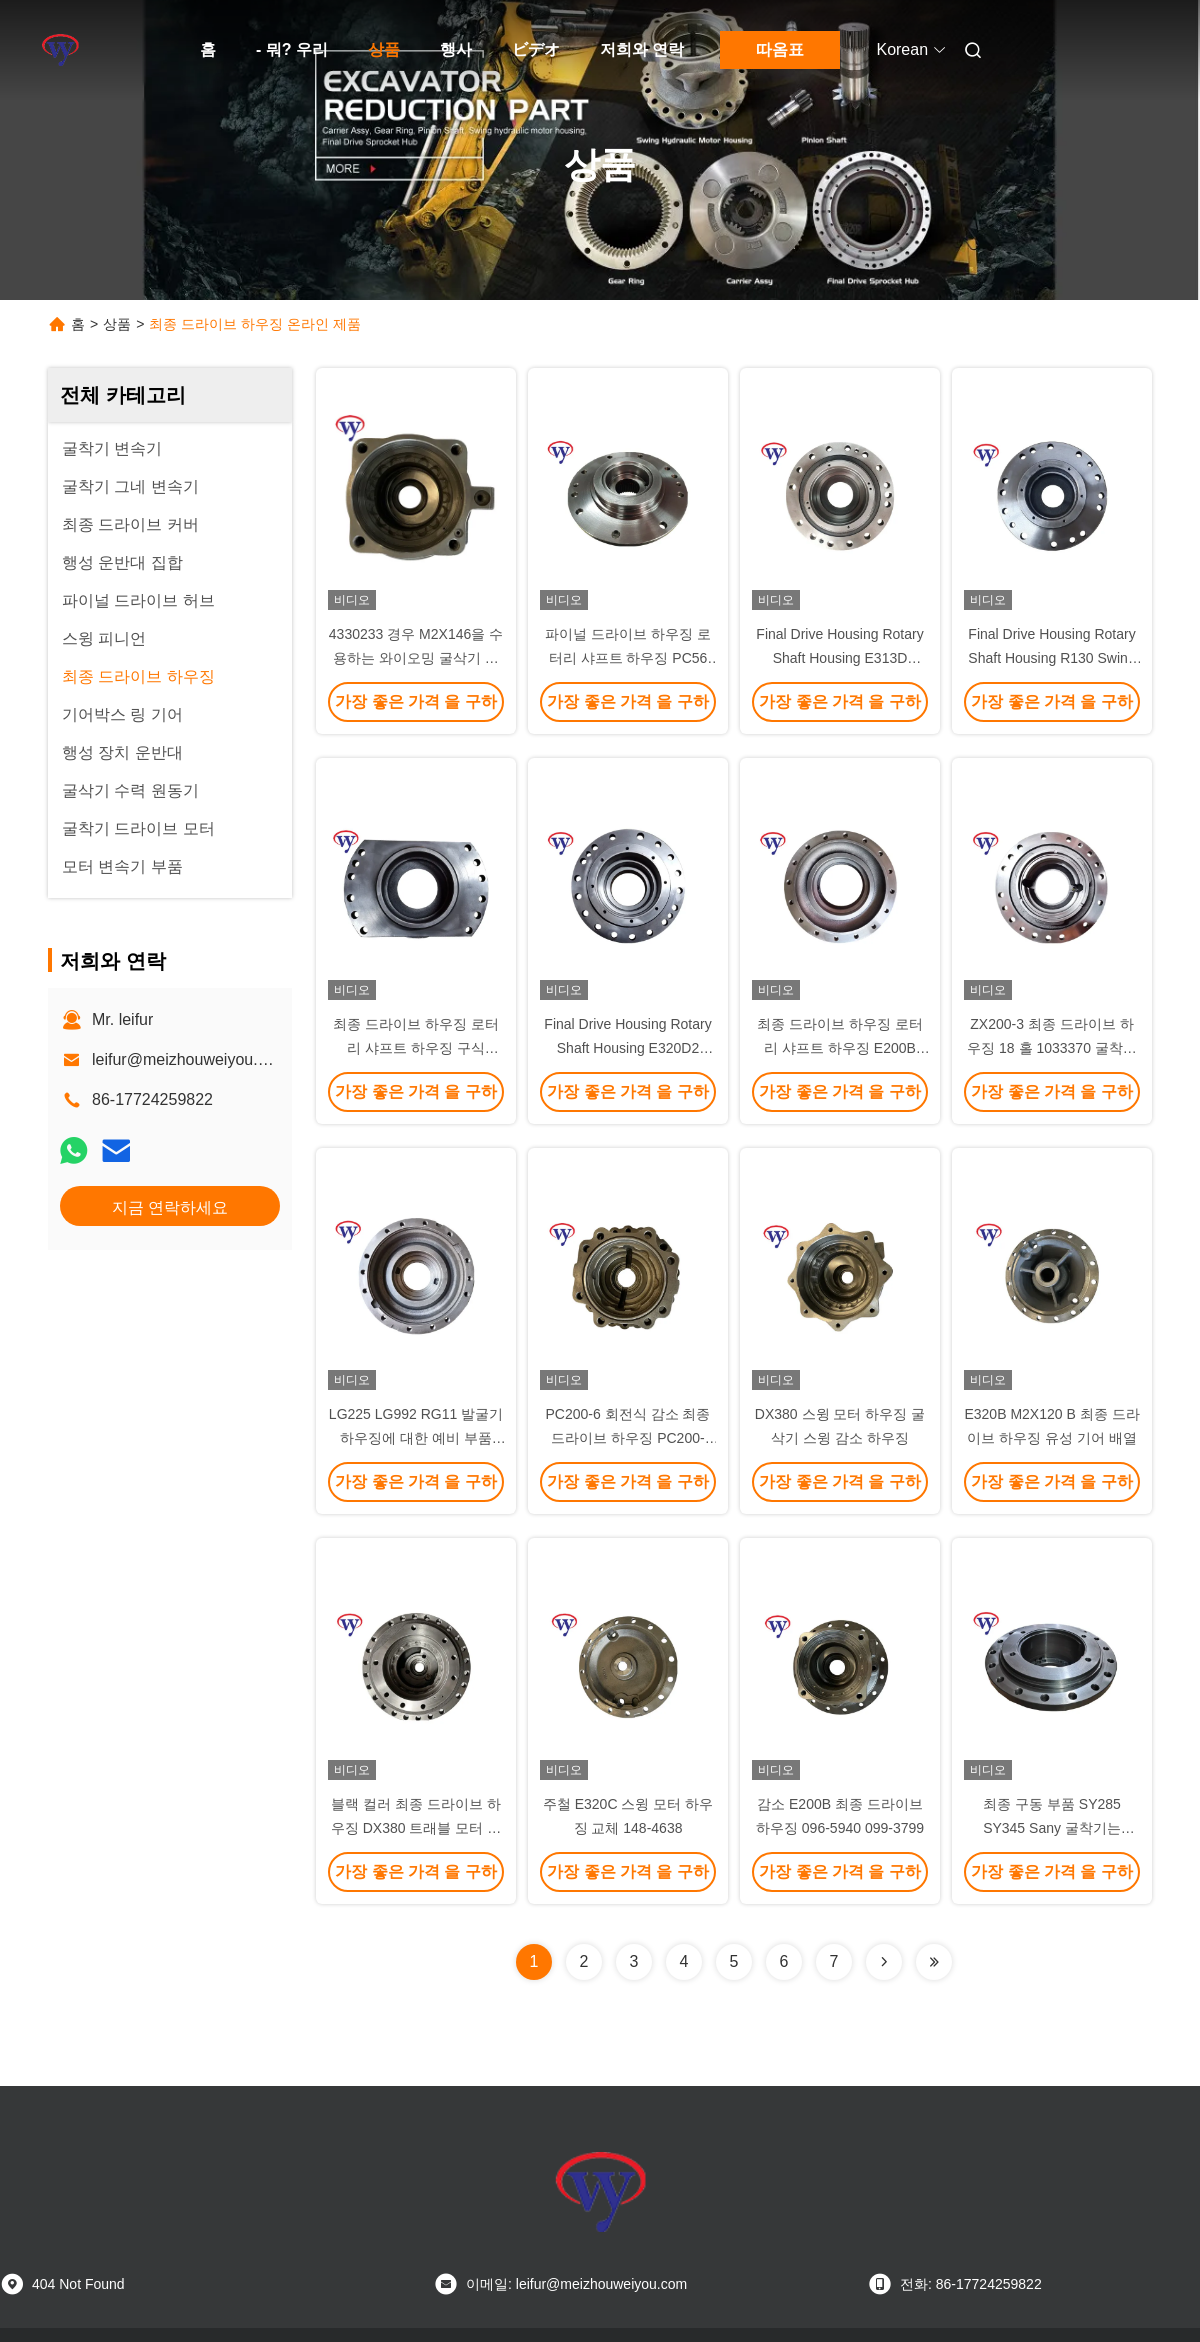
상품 (384, 49)
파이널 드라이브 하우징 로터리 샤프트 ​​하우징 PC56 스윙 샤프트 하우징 (628, 658)
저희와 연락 (642, 49)
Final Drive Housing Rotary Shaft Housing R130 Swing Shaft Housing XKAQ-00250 (1052, 658)
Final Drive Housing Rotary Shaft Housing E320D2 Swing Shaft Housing (627, 1048)
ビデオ (536, 49)
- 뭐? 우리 (292, 49)
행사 (456, 49)
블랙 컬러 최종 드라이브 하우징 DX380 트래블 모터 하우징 (416, 1828)
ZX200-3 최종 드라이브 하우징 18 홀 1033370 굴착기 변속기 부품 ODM (1052, 1048)
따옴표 (780, 49)
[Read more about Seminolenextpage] (884, 1962)
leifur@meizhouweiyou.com (190, 1059)
